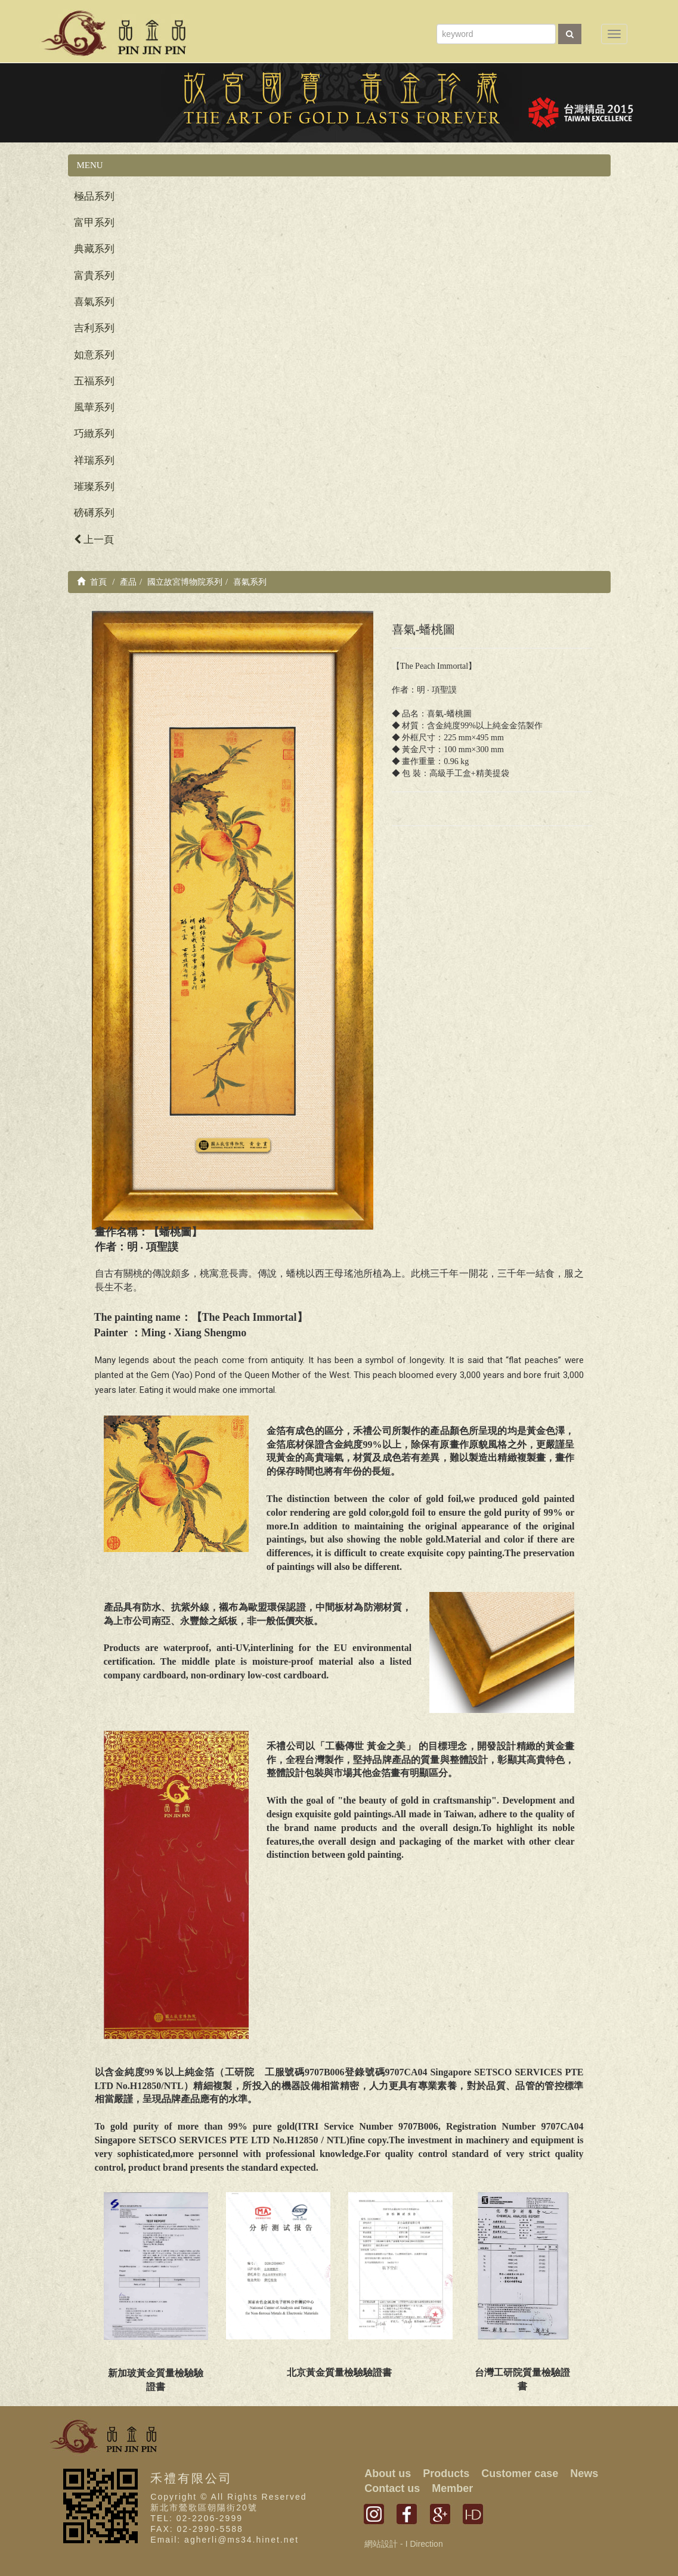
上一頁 (94, 539)
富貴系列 (94, 275)
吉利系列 (94, 328)
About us (387, 2473)
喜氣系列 (94, 302)
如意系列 (94, 355)
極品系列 (94, 196)
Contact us (392, 2488)
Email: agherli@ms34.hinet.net (224, 2539)
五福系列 (94, 381)
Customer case (519, 2473)
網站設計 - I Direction (403, 2544)
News (584, 2473)
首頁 (92, 581)
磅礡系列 (94, 513)
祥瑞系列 (94, 460)
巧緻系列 (94, 433)
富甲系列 (94, 222)
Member (452, 2488)
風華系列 (94, 407)
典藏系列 (94, 249)
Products (446, 2473)
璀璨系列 (94, 486)
